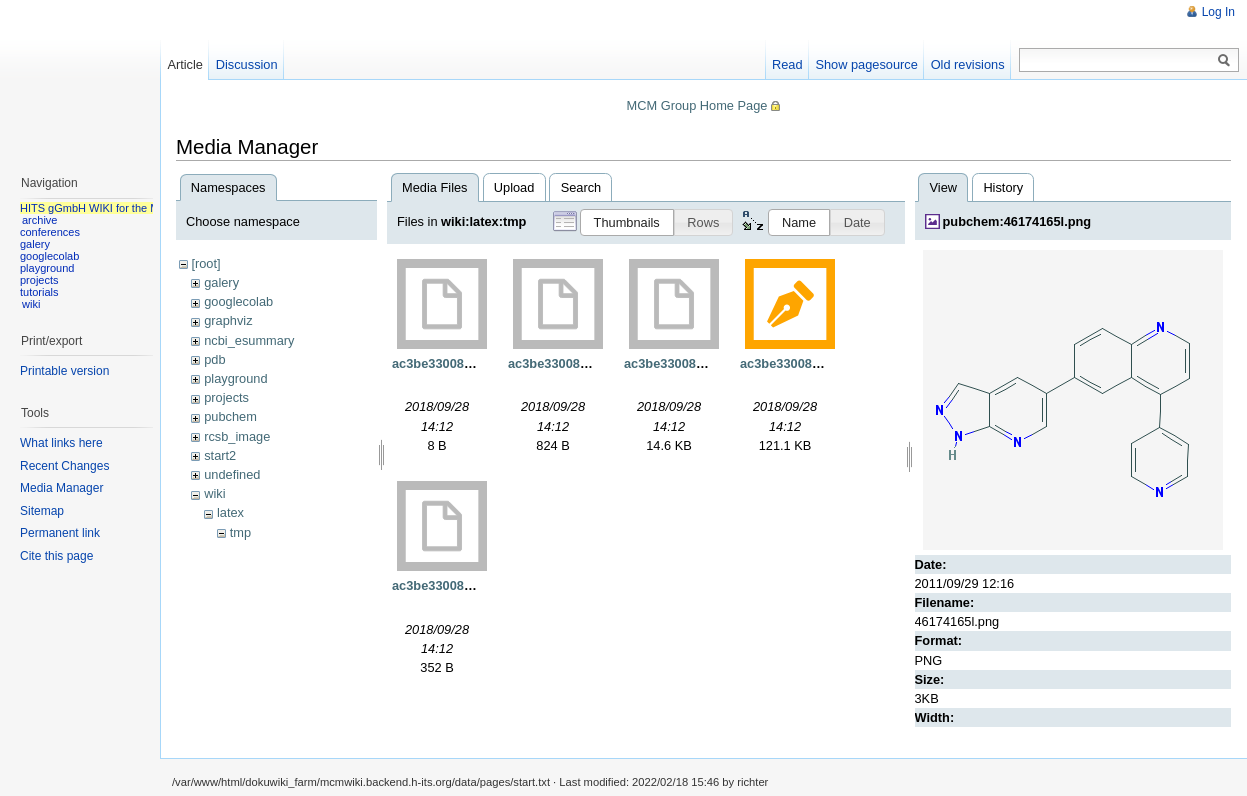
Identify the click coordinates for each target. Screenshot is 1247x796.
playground (235, 378)
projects (226, 397)
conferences (50, 232)
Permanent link (60, 533)
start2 (220, 455)
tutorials (39, 292)
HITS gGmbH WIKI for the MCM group (114, 208)
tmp (240, 532)
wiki (214, 493)
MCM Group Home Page (697, 105)
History (1003, 187)
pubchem (230, 416)
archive (39, 220)
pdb (214, 359)
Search (581, 187)
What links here (61, 443)
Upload (514, 187)
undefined (232, 474)
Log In (1218, 12)
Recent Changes (64, 466)
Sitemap (42, 511)
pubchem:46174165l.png (1017, 221)
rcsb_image (237, 436)
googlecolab (238, 301)
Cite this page (56, 556)
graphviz (228, 320)
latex (230, 512)
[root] (205, 263)
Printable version (64, 371)
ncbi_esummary (249, 340)
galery (221, 282)
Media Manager (61, 488)
